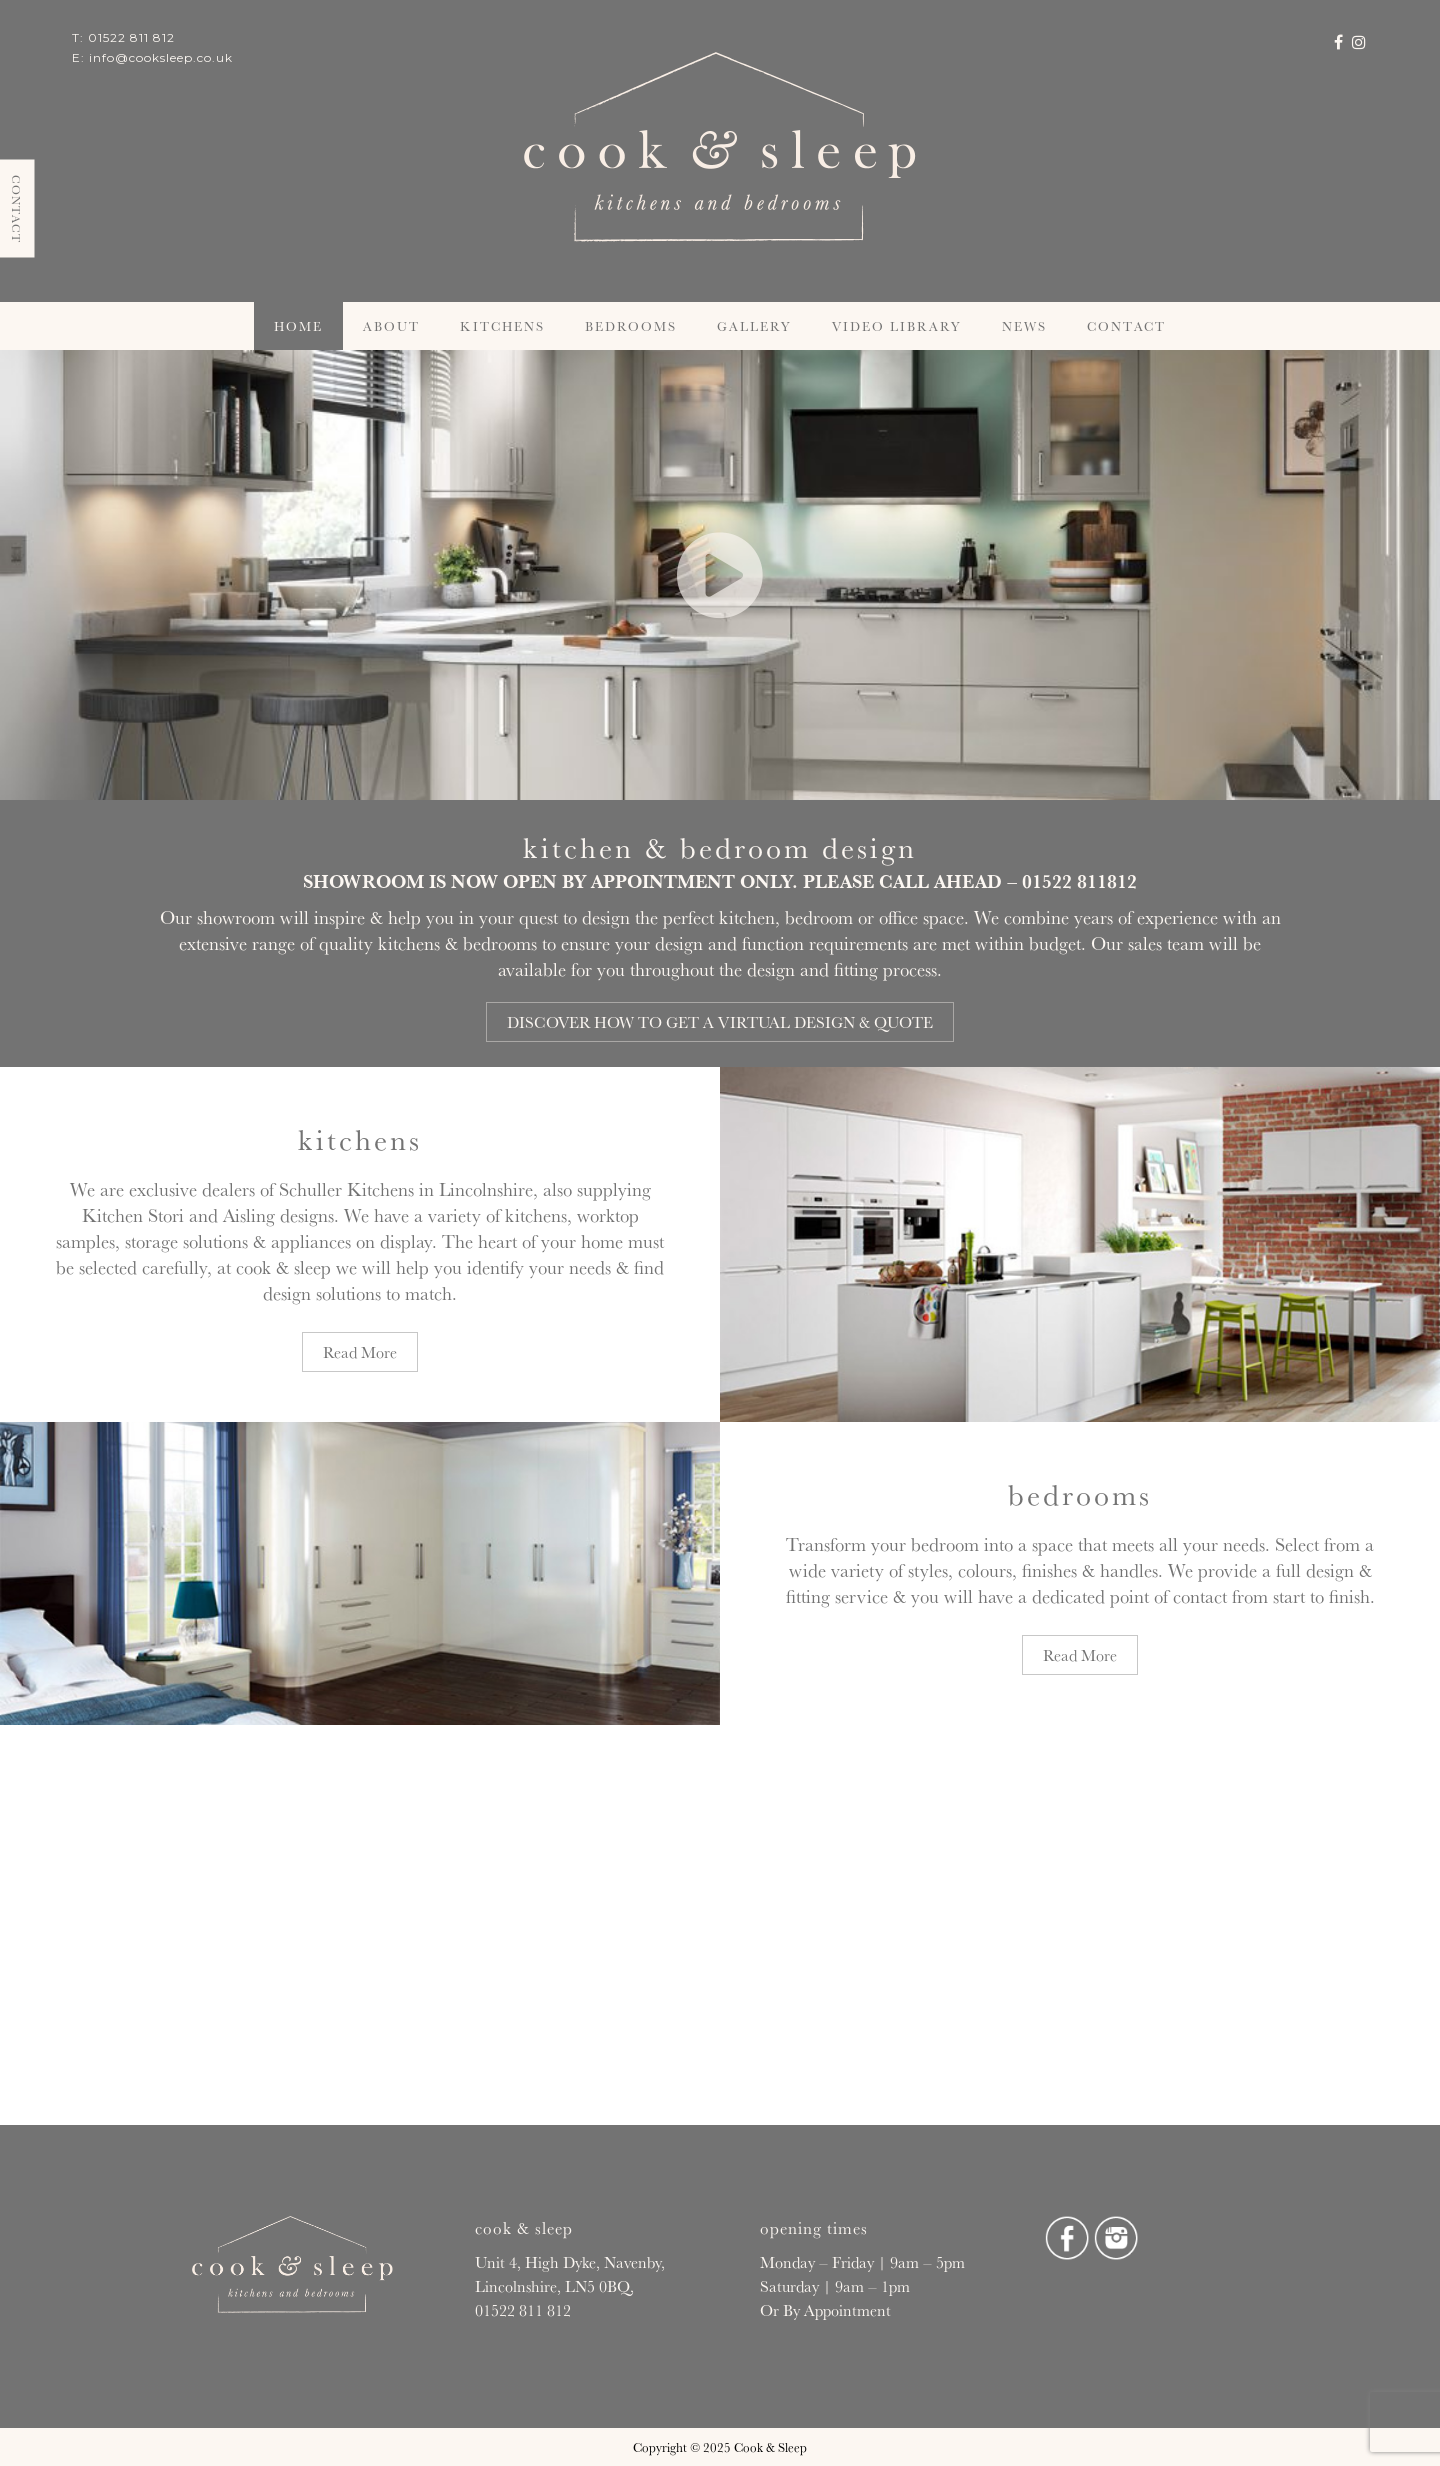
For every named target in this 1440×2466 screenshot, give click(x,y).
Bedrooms (631, 326)
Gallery (754, 326)
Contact (1126, 326)
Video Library (897, 326)
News (1024, 326)
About (391, 326)
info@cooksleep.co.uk (161, 57)
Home (298, 326)
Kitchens (502, 326)
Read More (360, 1352)
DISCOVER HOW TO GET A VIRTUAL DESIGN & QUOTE (720, 1022)
